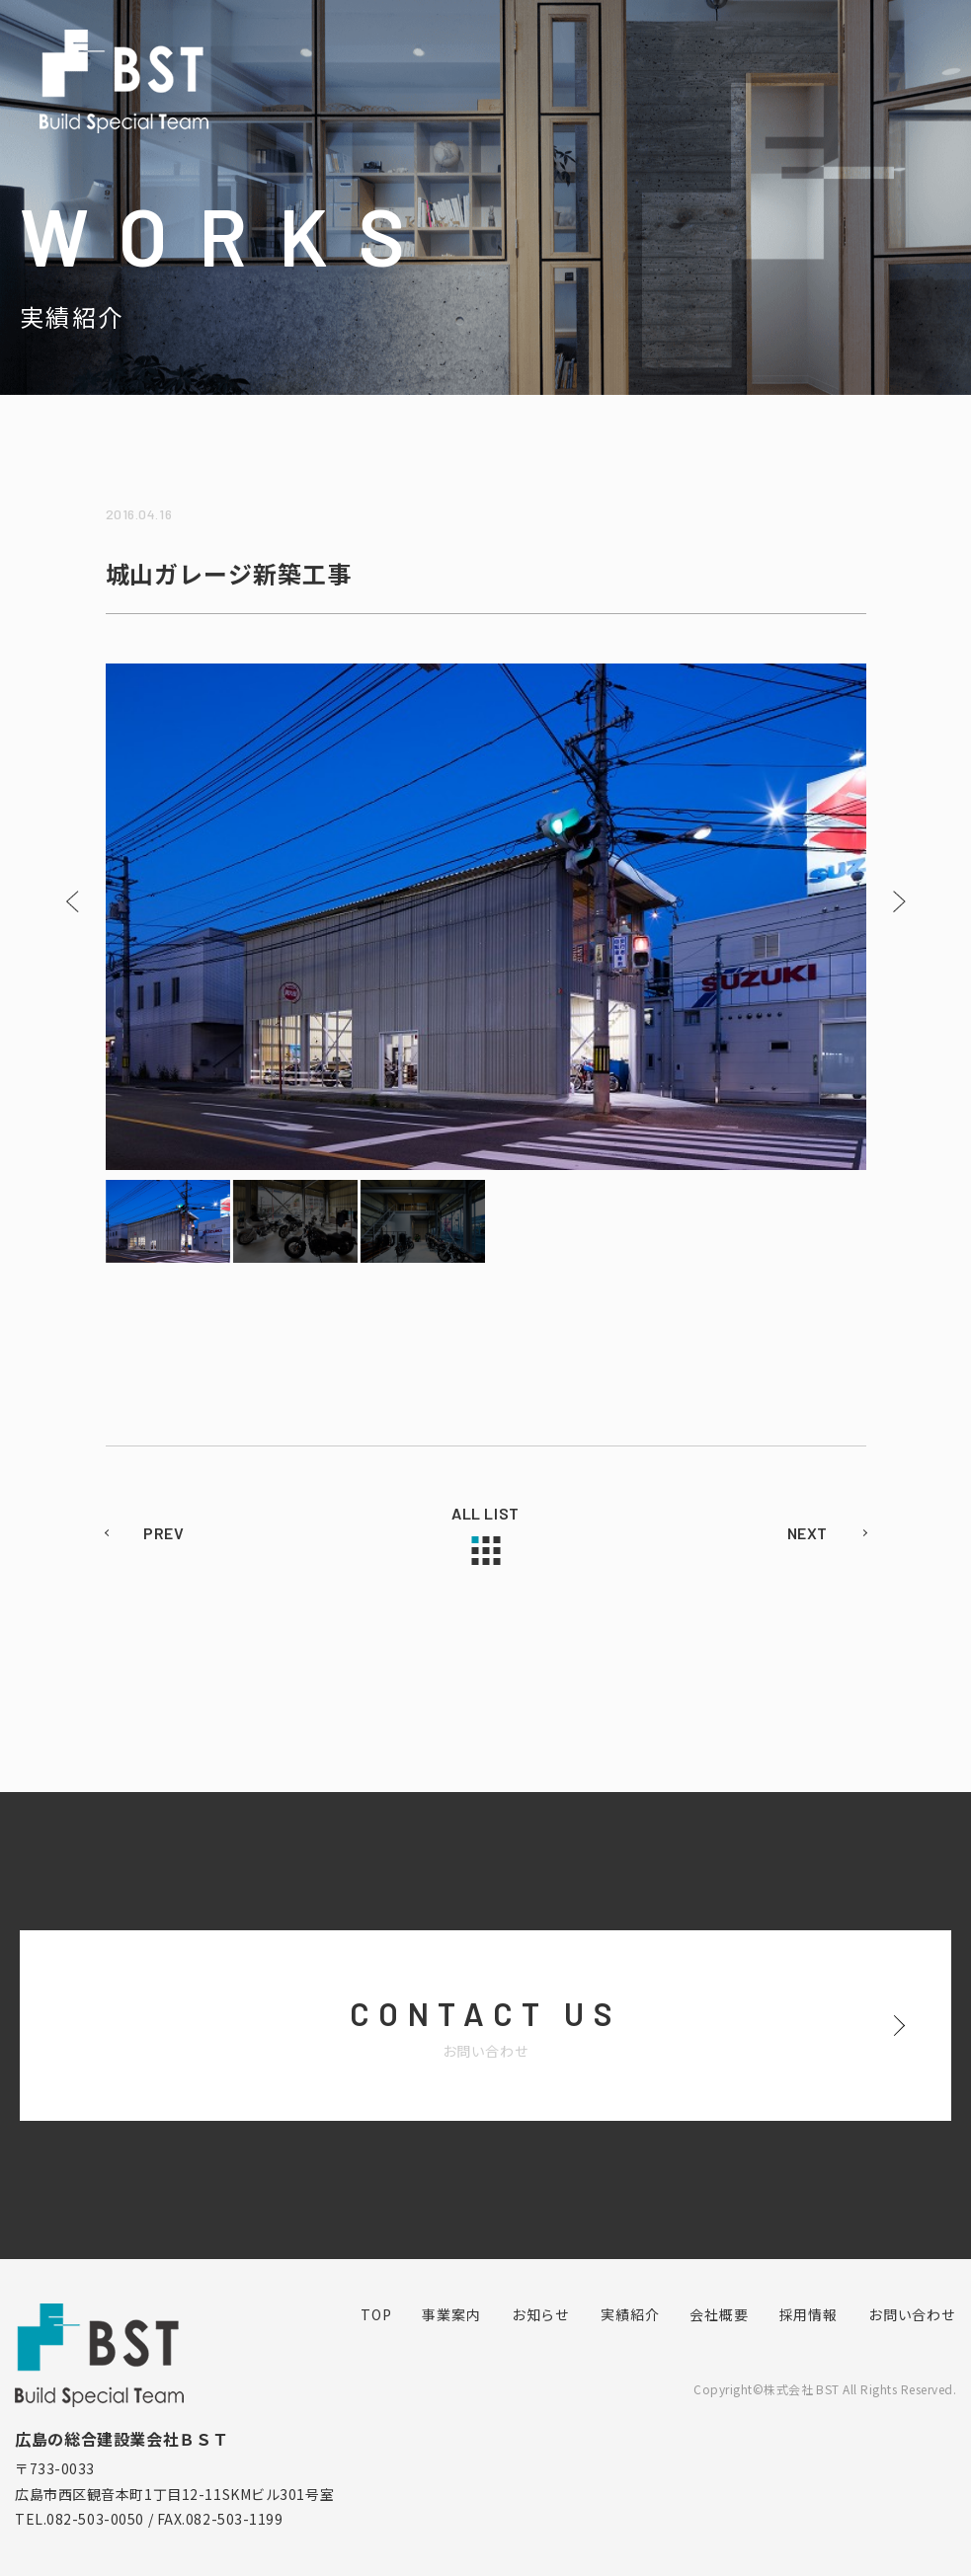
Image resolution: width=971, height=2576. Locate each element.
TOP (376, 2314)
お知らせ (541, 2314)
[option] (486, 917)
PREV (164, 1532)
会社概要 (718, 2314)
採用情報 (808, 2314)
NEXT (808, 1532)
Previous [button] (72, 901)
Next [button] (899, 901)
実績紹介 (630, 2314)
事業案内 (451, 2314)
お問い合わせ (912, 2314)
